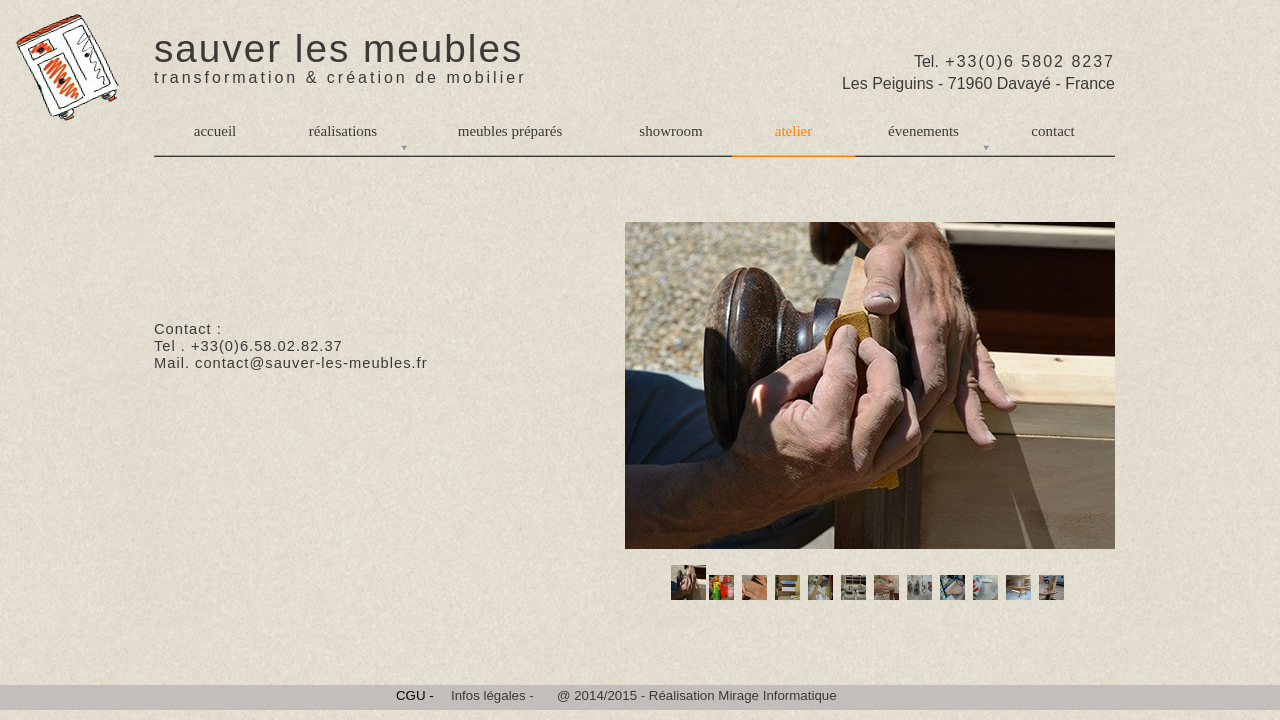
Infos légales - (492, 695)
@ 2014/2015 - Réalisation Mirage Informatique (697, 695)
